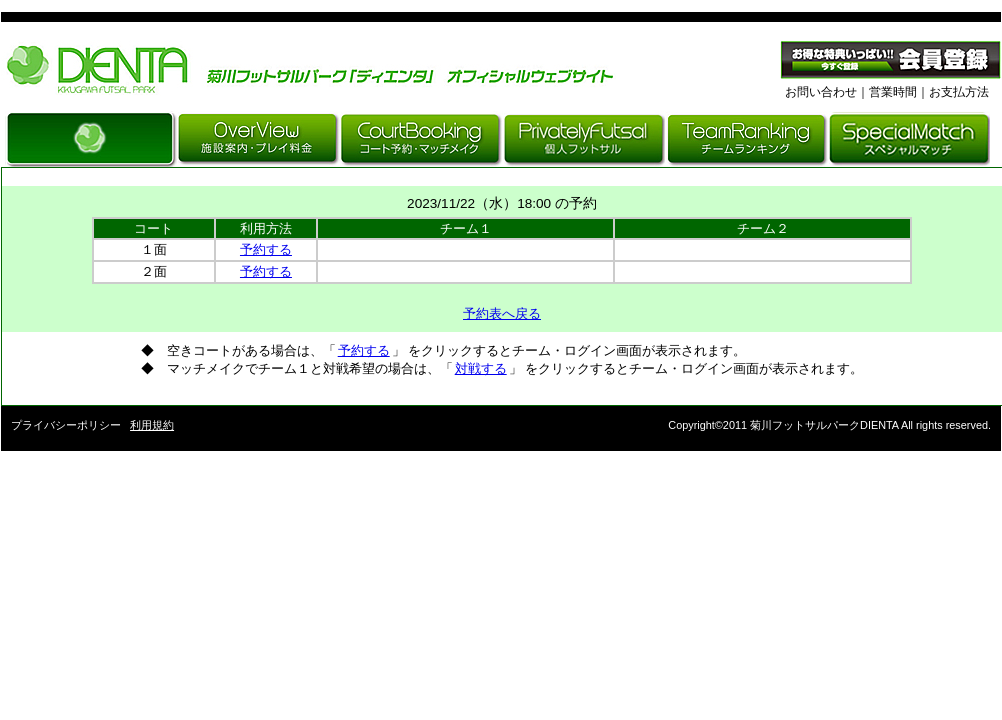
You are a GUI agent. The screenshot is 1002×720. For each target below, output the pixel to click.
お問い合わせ (821, 92)
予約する (266, 249)
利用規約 (152, 425)
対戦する (481, 368)
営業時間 (893, 92)
